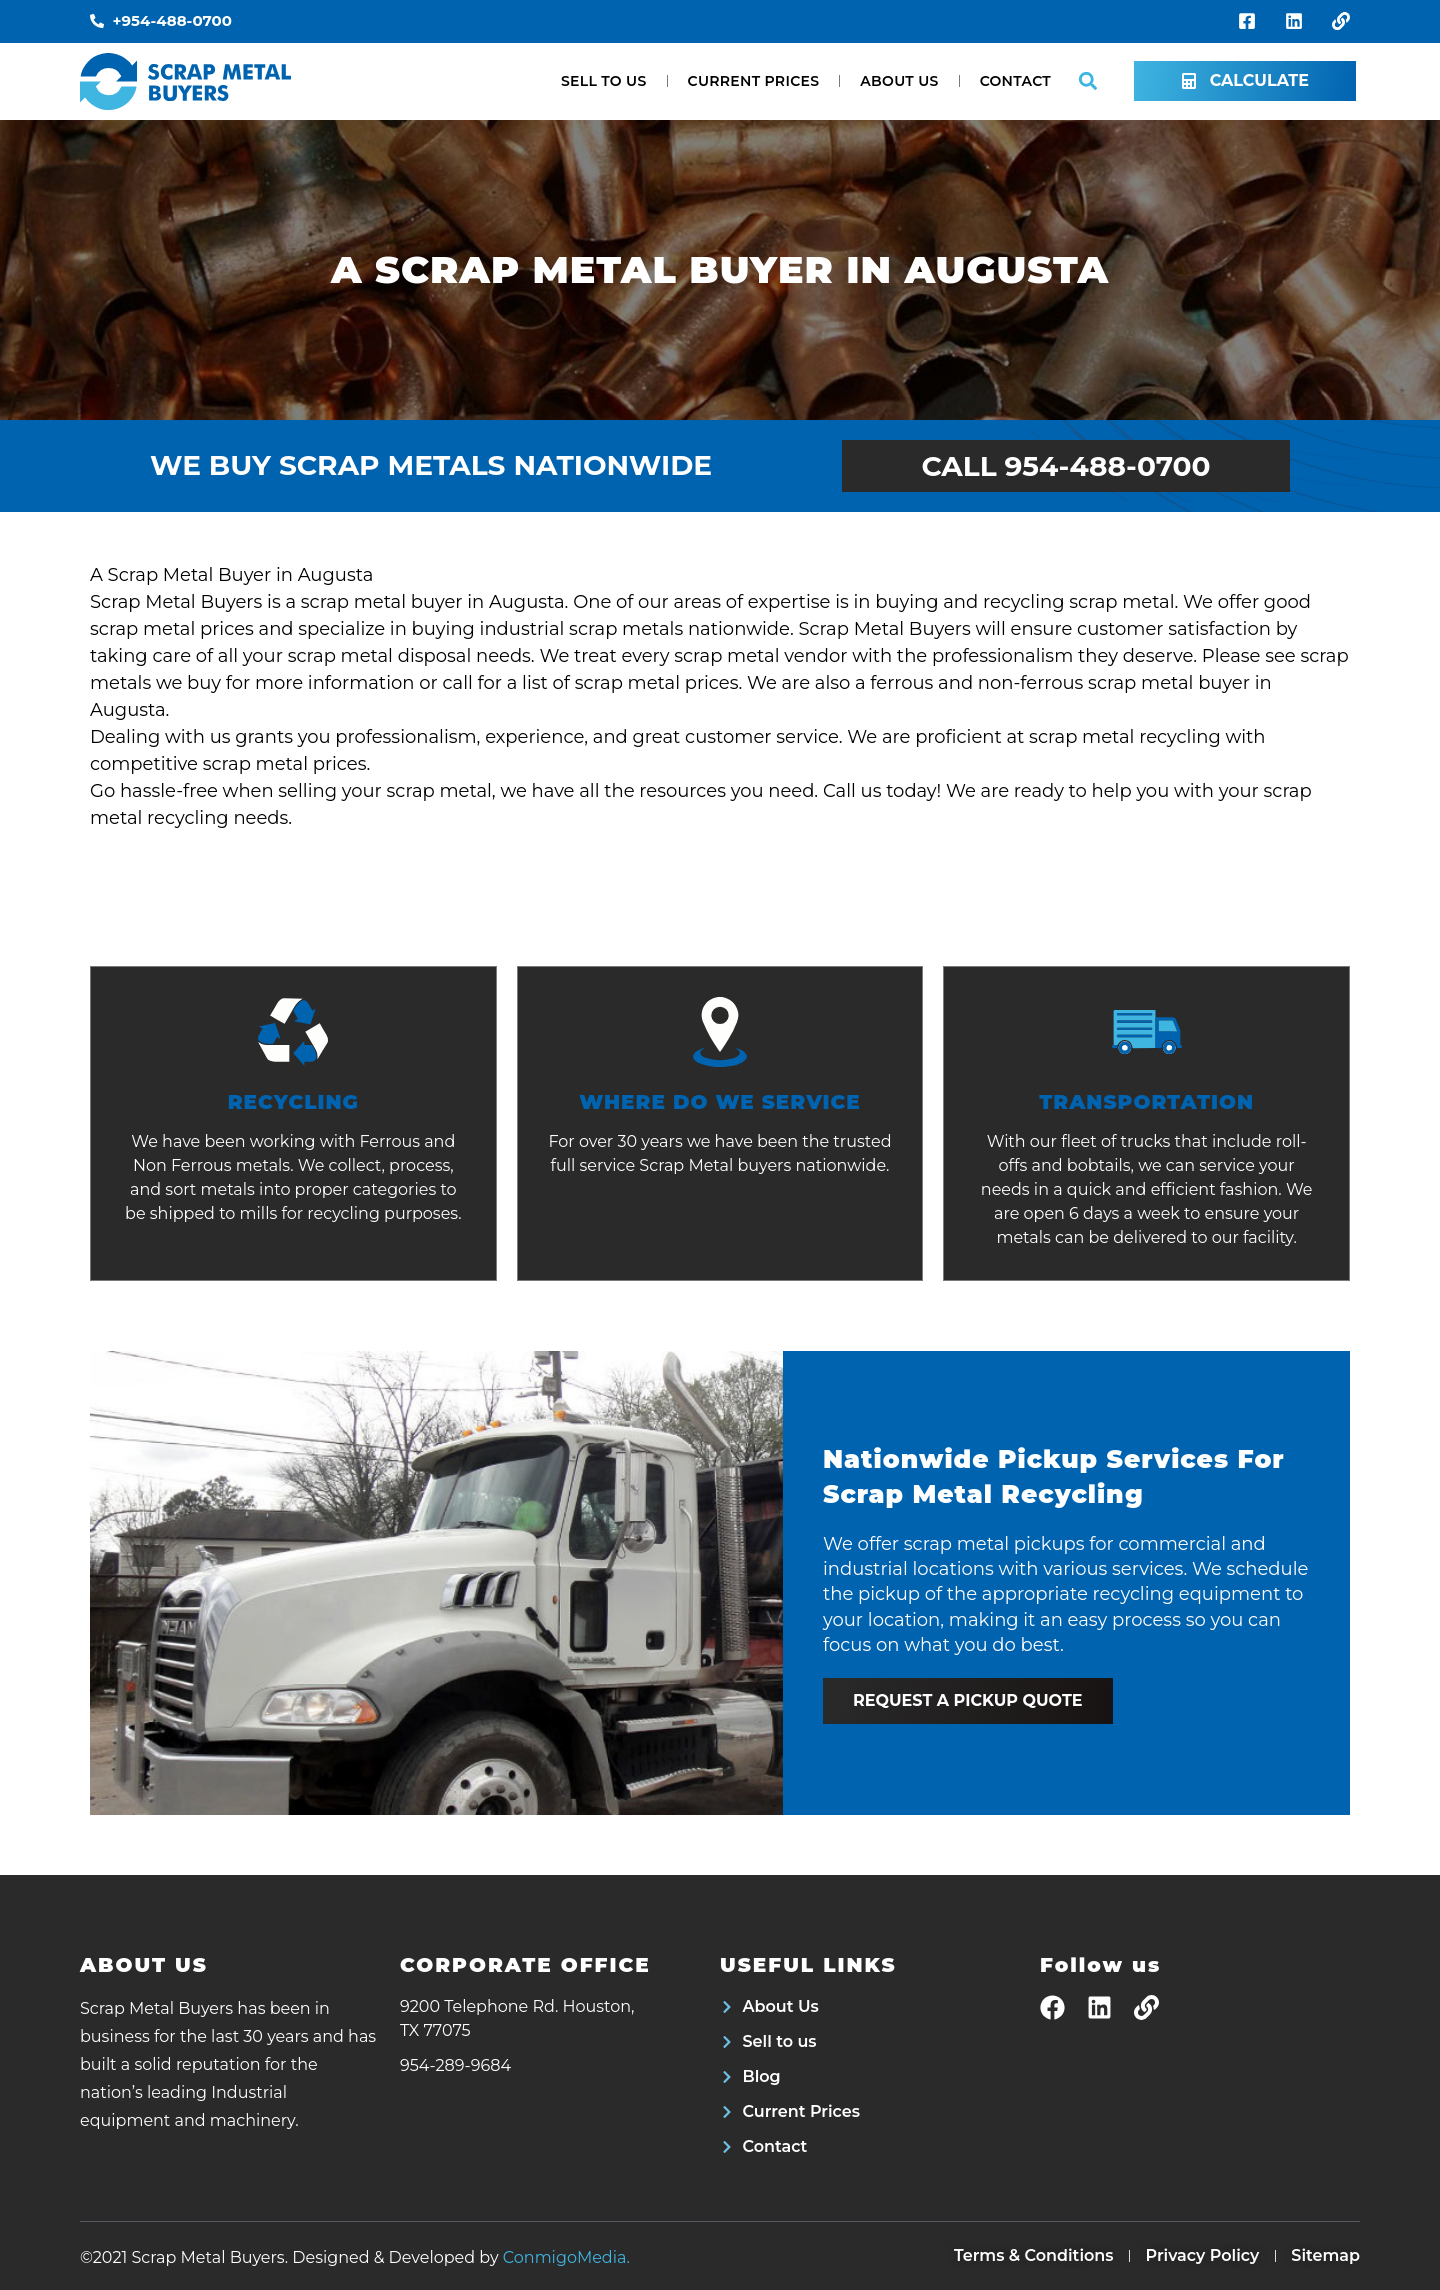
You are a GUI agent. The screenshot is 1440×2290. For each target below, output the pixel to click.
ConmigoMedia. (566, 2257)
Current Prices (754, 81)
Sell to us (604, 81)
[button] (1087, 81)
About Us (899, 81)
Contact (1015, 81)
